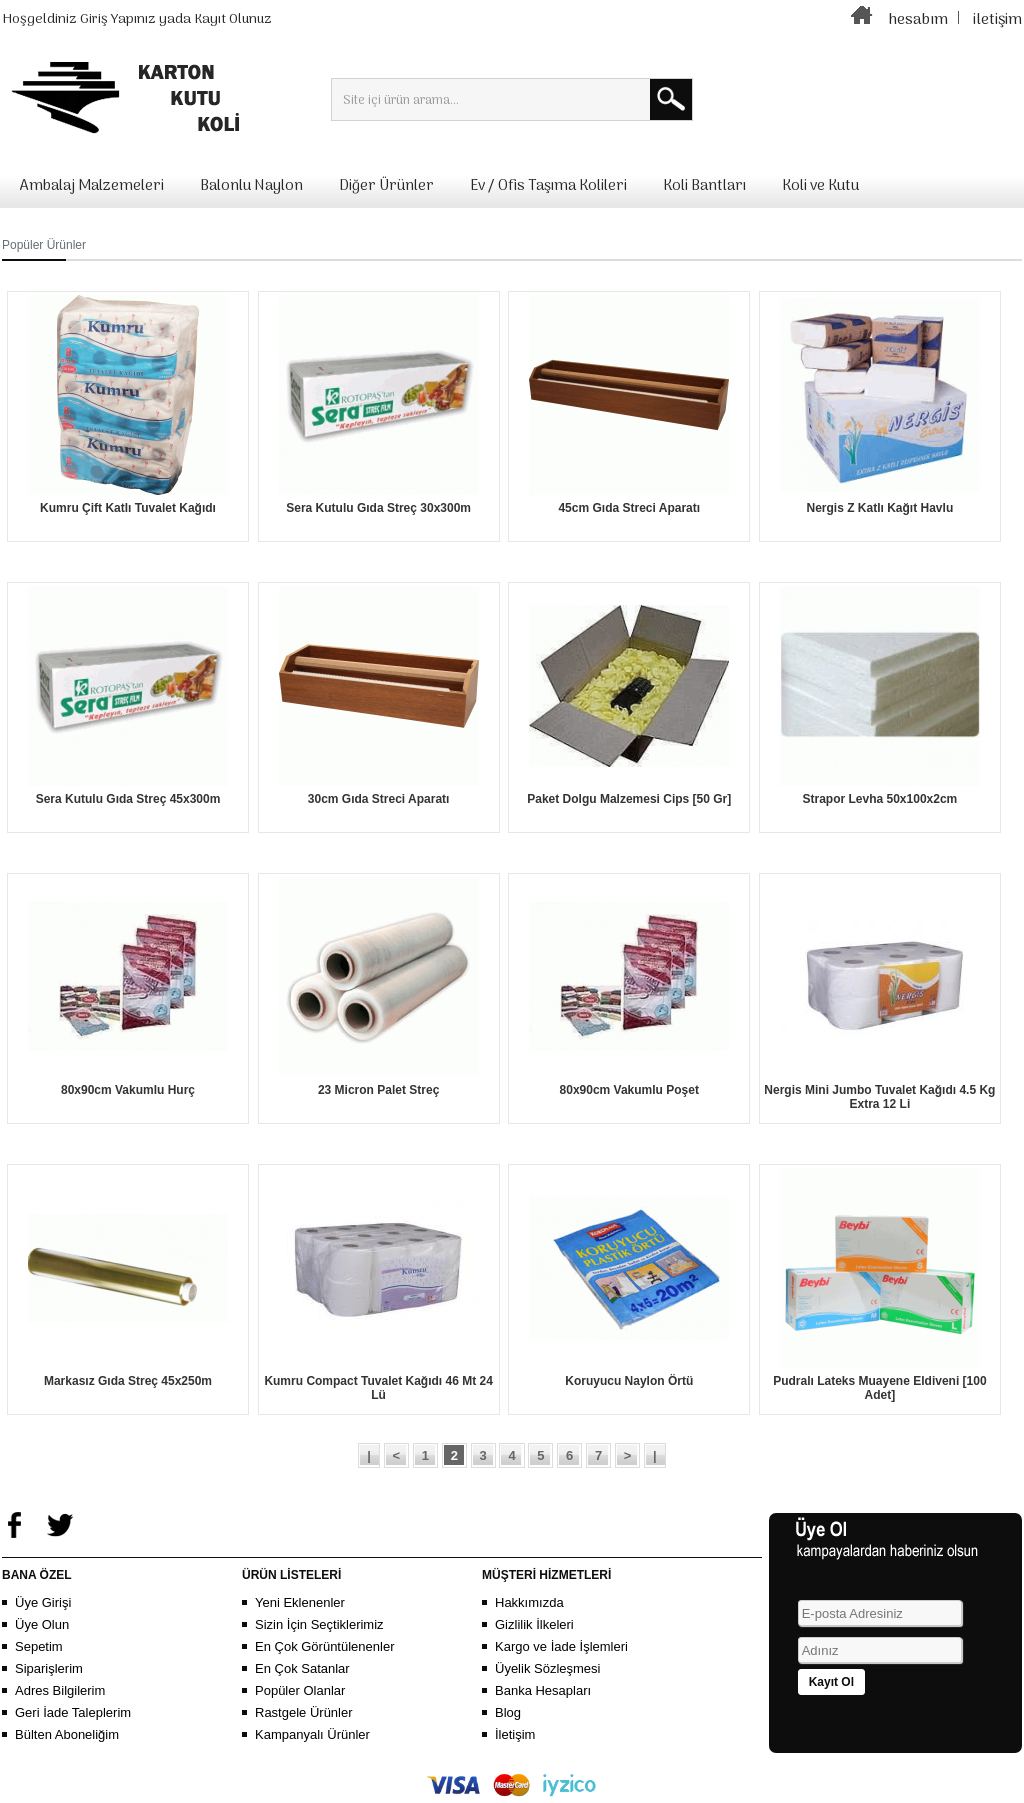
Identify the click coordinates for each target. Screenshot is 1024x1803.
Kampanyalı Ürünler (312, 1734)
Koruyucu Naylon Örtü (629, 1381)
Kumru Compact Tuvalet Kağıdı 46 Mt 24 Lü (378, 1388)
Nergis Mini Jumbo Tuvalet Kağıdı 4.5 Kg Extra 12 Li (879, 1097)
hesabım (918, 20)
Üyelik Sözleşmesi (547, 1668)
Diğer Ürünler (386, 186)
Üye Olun (42, 1624)
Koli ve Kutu (820, 186)
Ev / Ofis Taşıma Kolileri (548, 186)
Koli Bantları (704, 186)
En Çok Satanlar (302, 1668)
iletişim (997, 20)
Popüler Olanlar (300, 1690)
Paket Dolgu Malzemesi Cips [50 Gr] (629, 799)
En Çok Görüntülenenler (324, 1646)
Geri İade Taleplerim (73, 1712)
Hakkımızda (529, 1602)
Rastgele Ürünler (304, 1712)
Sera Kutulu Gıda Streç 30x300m (378, 508)
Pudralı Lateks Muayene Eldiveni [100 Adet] (879, 1388)
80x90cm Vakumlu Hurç (128, 1090)
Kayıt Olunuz (233, 19)
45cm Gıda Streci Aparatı (629, 508)
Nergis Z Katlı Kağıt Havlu (880, 508)
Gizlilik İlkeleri (534, 1624)
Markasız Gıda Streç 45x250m (128, 1381)
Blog (508, 1712)
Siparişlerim (49, 1668)
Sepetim (39, 1646)
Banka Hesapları (543, 1690)
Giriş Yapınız (118, 19)
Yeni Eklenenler (300, 1602)
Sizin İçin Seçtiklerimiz (319, 1624)
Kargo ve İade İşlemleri (561, 1646)
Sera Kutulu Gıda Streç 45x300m (128, 799)
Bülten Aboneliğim (67, 1734)
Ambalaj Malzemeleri (92, 186)
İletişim (515, 1734)
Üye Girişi (43, 1602)
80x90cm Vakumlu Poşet (629, 1090)
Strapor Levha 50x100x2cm (879, 799)
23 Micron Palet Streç (378, 1090)
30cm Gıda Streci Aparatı (379, 799)
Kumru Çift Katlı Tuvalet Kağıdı (128, 508)
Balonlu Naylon (251, 186)
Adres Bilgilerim (60, 1690)
